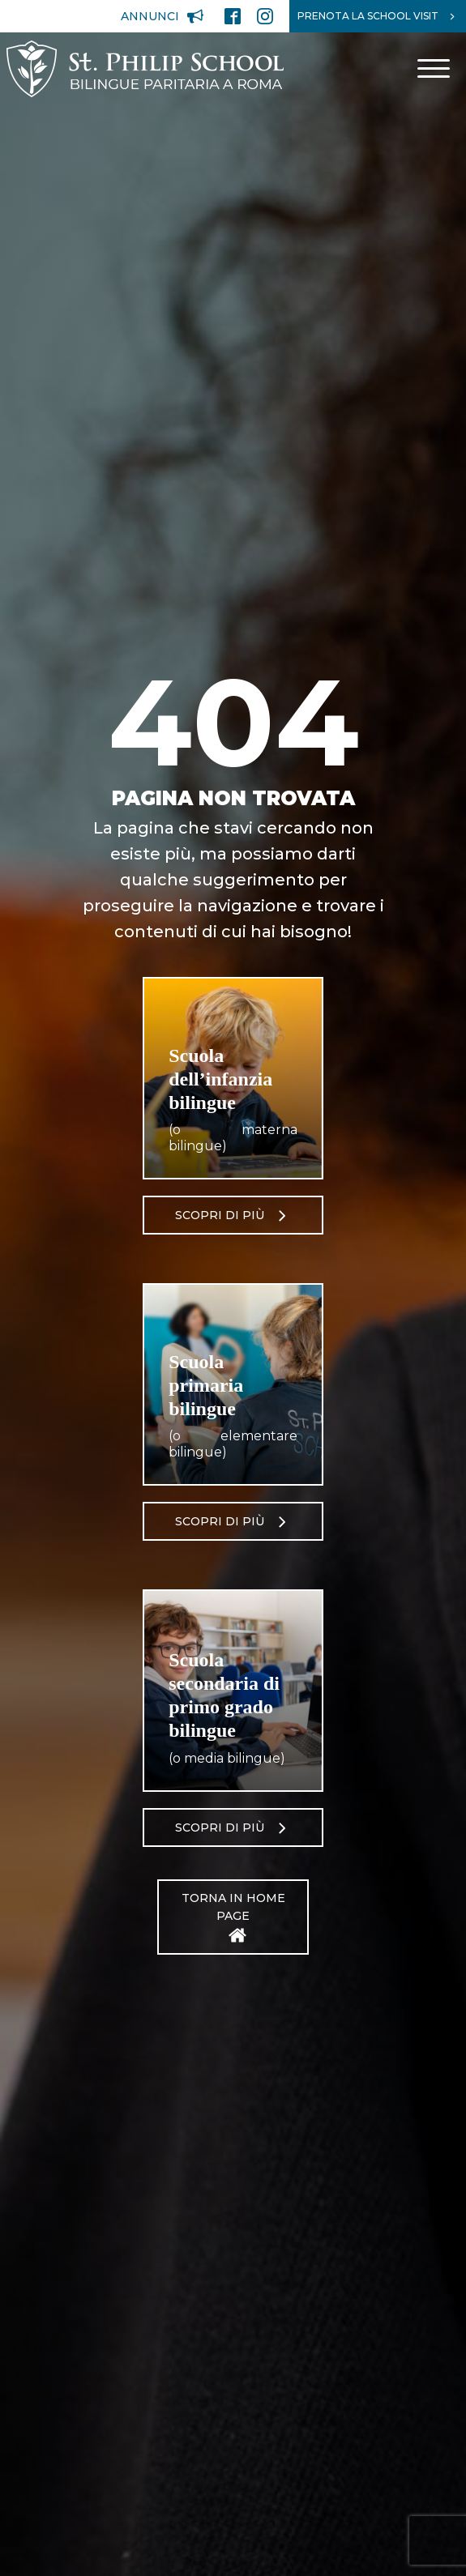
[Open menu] (433, 69)
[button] (162, 16)
